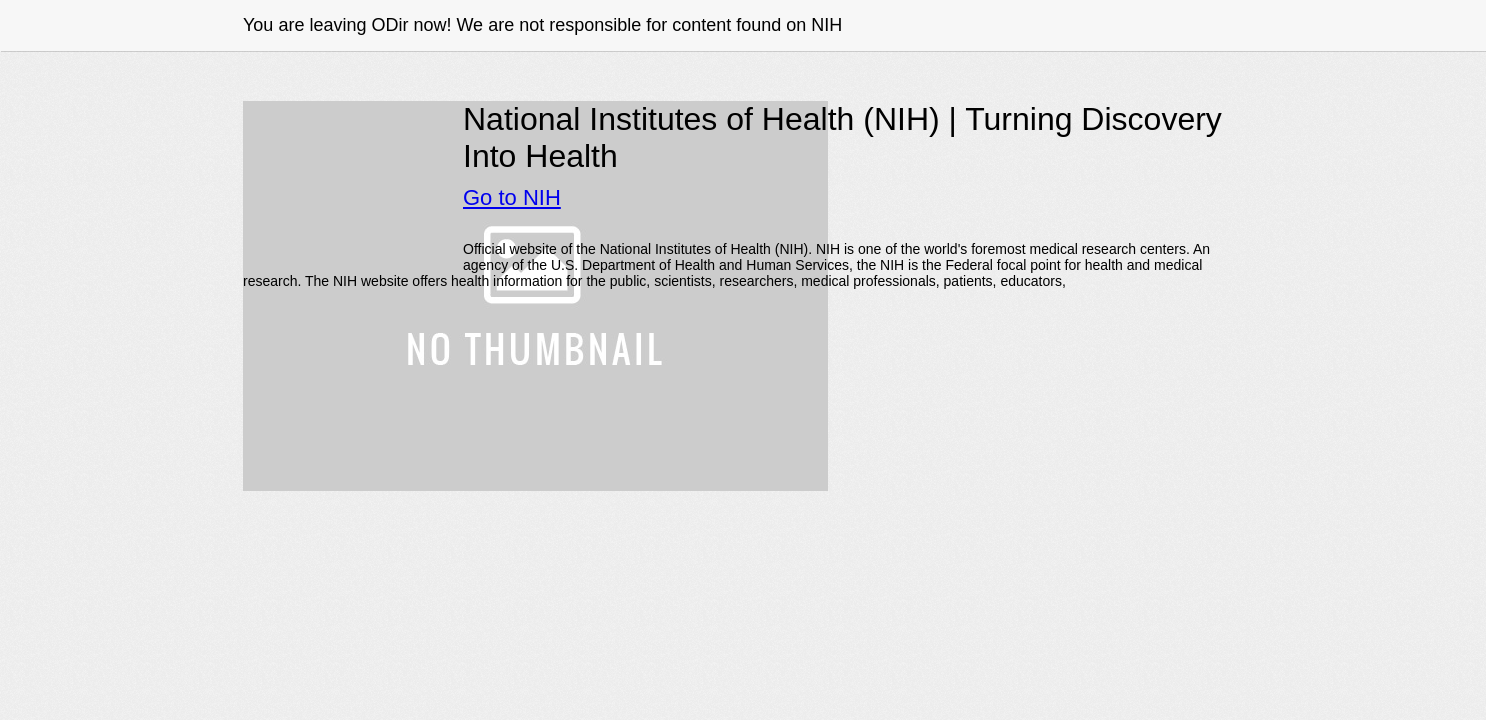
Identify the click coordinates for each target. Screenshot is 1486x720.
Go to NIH (512, 197)
